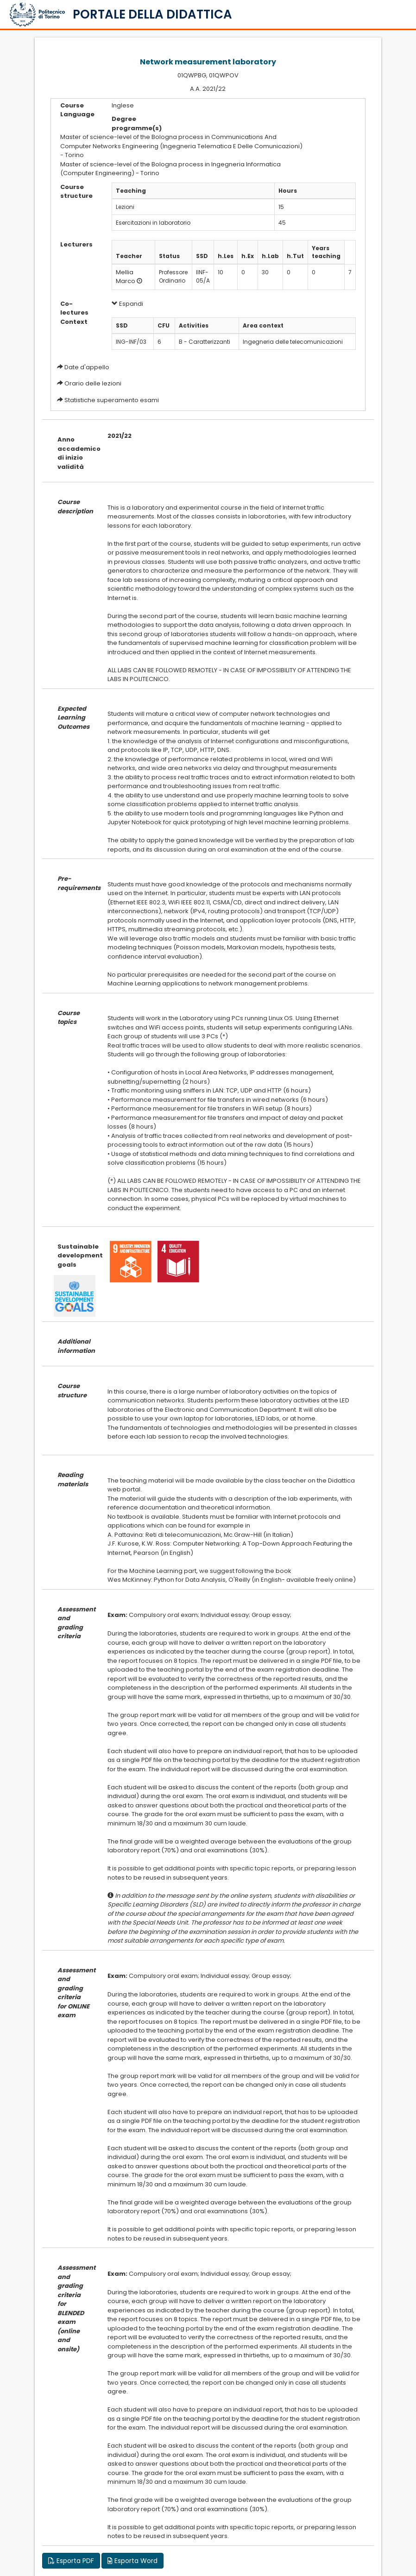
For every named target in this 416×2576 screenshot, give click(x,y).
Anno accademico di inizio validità (75, 453)
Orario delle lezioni (92, 383)
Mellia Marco (125, 276)
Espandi (127, 303)
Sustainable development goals (75, 1255)
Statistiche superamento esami (111, 400)
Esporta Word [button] (132, 2560)
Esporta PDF (71, 2560)
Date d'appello (86, 367)
